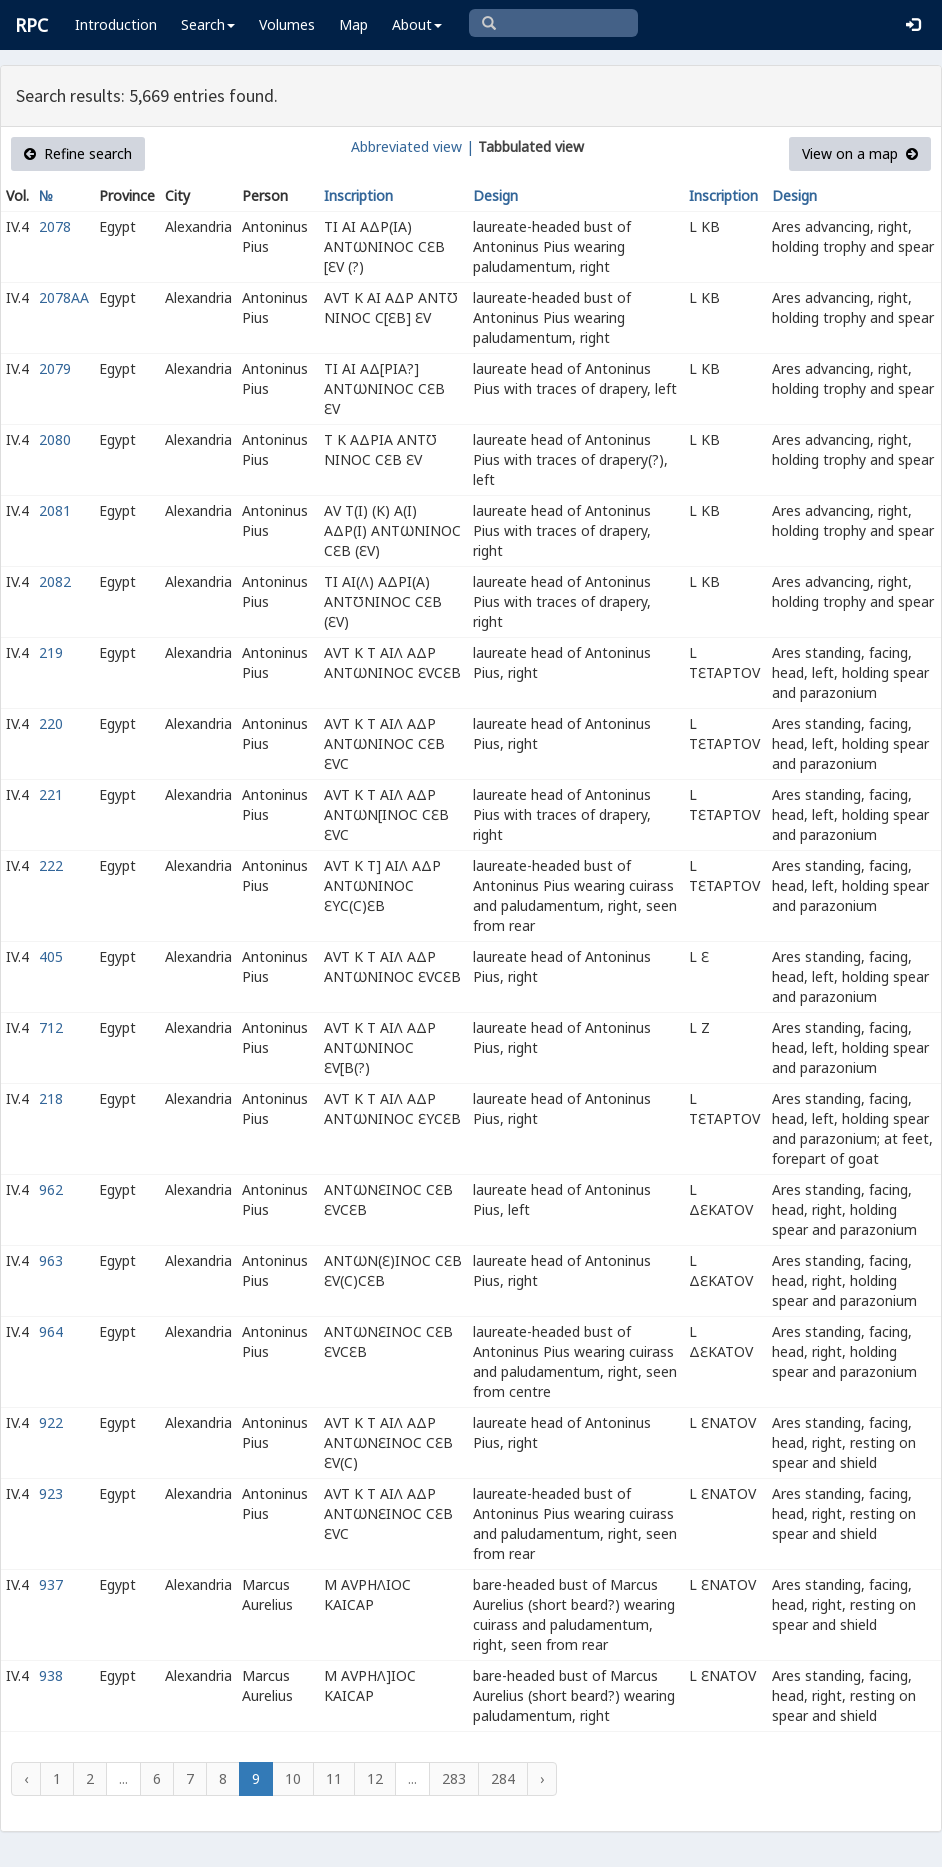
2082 (55, 581)
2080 (55, 439)
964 (51, 1331)
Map (353, 24)
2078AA (64, 297)
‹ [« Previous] (26, 1778)
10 (293, 1778)
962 (51, 1189)
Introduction (116, 24)
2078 (55, 226)
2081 (55, 510)
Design (495, 195)
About (417, 24)
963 (51, 1260)
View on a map (860, 153)
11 (334, 1778)
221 (51, 794)
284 (503, 1778)
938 (51, 1675)
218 (51, 1098)
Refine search (78, 153)
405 (51, 956)
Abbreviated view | (412, 146)
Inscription (358, 195)
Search (208, 24)
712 (51, 1027)
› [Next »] (542, 1778)
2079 (55, 368)
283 (454, 1778)
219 (51, 652)
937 (51, 1584)
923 (51, 1493)
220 (51, 723)
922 (51, 1422)
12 (375, 1778)
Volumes (287, 24)
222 (51, 865)
